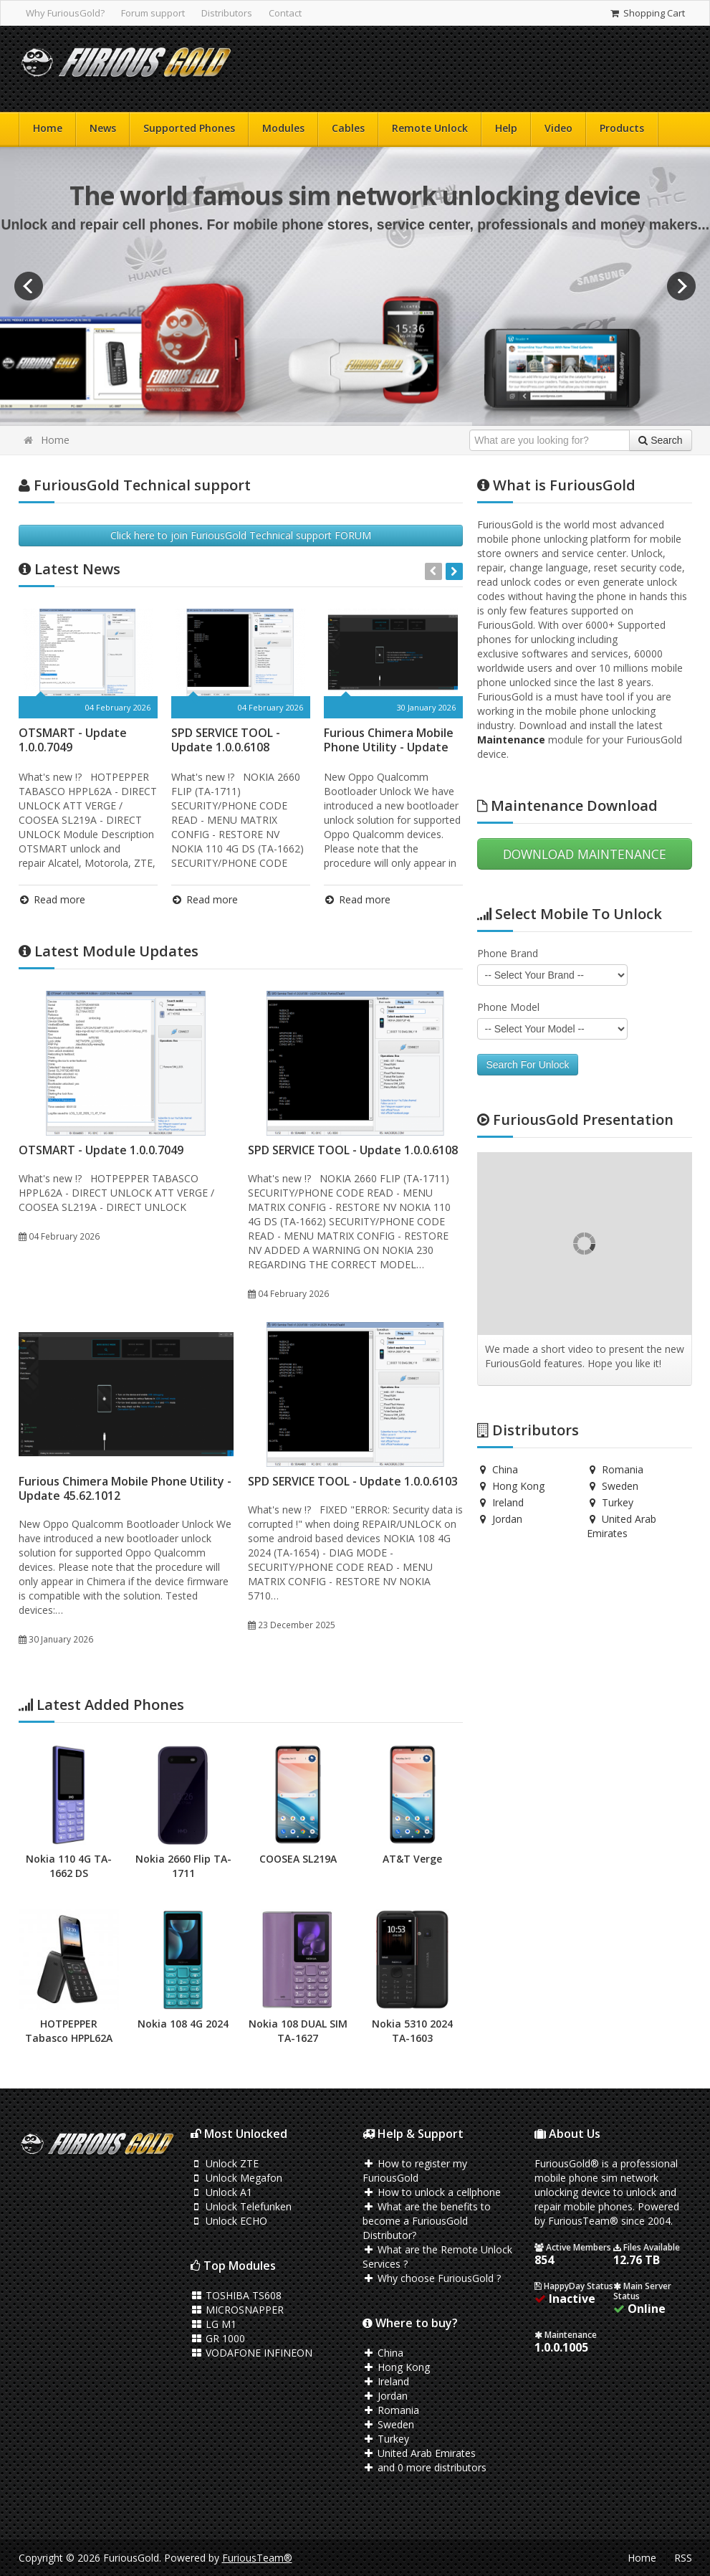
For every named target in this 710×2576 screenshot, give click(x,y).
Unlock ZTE (225, 2163)
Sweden (613, 1486)
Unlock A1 (222, 2192)
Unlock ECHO (229, 2221)
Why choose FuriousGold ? (432, 2278)
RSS (683, 2558)
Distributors (226, 12)
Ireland (500, 1502)
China (498, 1469)
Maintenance (511, 739)
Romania (615, 1469)
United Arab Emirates (622, 1526)
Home (47, 128)
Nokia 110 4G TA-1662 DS (69, 1866)
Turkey (610, 1502)
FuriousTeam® (257, 2558)
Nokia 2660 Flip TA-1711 (183, 1866)
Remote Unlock (430, 128)
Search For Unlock (528, 1064)
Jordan (500, 1519)
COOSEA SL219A (298, 1859)
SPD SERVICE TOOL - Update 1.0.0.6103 (353, 1481)
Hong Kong (511, 1486)
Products (622, 128)
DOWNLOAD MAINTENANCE (584, 853)
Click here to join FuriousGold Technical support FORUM (240, 535)
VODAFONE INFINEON (252, 2352)
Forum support (153, 12)
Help (506, 128)
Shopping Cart (646, 12)
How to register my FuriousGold (415, 2171)
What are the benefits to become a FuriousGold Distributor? (427, 2221)
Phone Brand (507, 953)
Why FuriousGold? (65, 12)
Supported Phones (189, 128)
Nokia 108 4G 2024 (183, 2023)
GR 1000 (218, 2338)
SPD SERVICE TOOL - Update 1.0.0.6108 (225, 740)
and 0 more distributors (425, 2467)
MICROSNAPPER (237, 2309)
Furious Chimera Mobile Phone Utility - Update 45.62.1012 (389, 747)
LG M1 (214, 2324)
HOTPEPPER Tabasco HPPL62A (68, 2031)
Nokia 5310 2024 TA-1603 (412, 2031)
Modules (283, 128)
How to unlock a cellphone (432, 2192)
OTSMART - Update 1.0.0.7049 (73, 740)
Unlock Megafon (237, 2178)
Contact (285, 12)
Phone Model (508, 1007)
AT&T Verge (412, 1859)
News (103, 128)
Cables (348, 128)
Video (558, 128)
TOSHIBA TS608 (236, 2295)
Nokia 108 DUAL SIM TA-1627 (298, 2031)
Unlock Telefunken (241, 2206)
